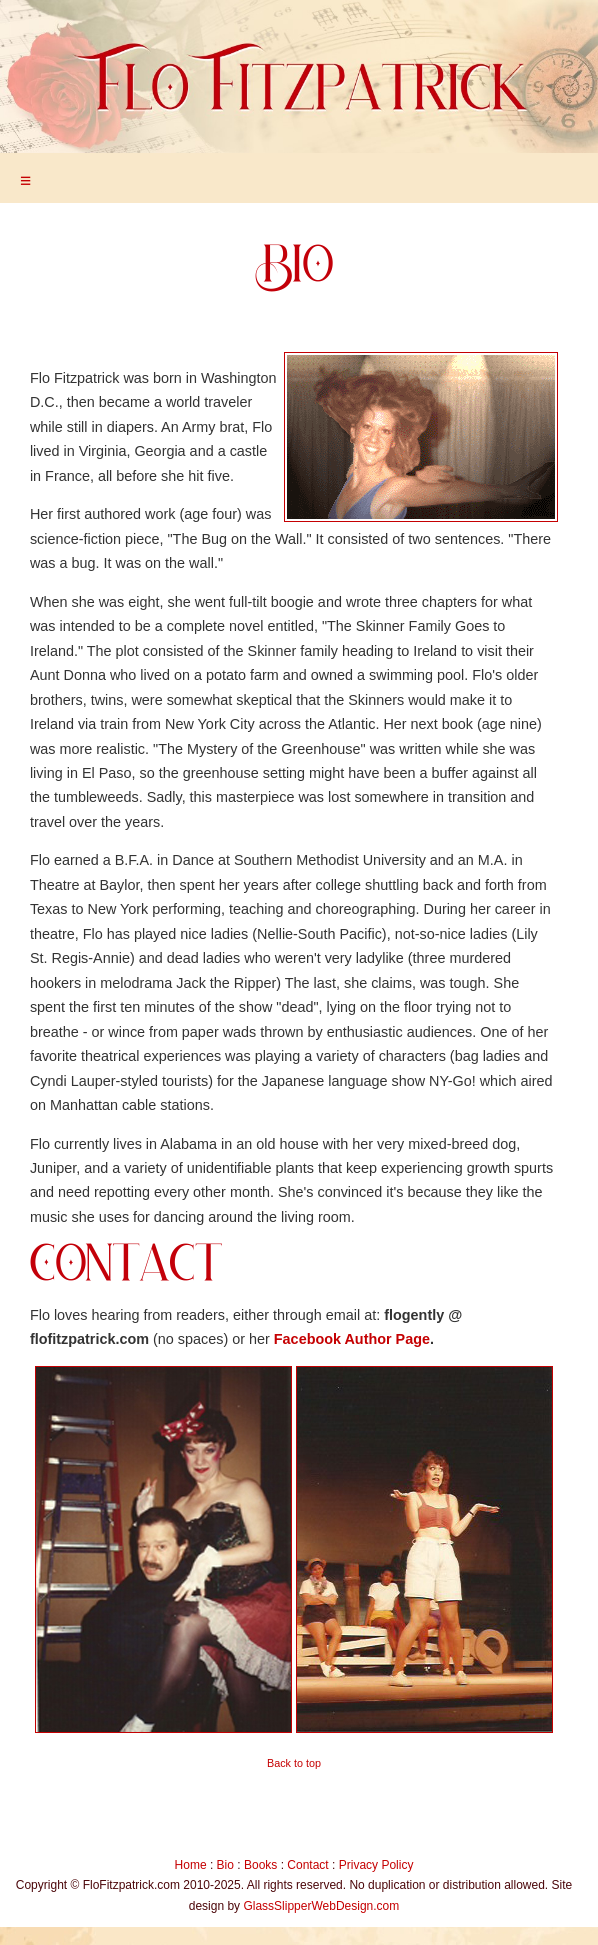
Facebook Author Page (352, 1339)
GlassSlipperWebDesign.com (321, 1906)
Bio (225, 1865)
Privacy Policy (376, 1865)
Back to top (294, 1763)
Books (260, 1865)
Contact (307, 1865)
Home (191, 1865)
